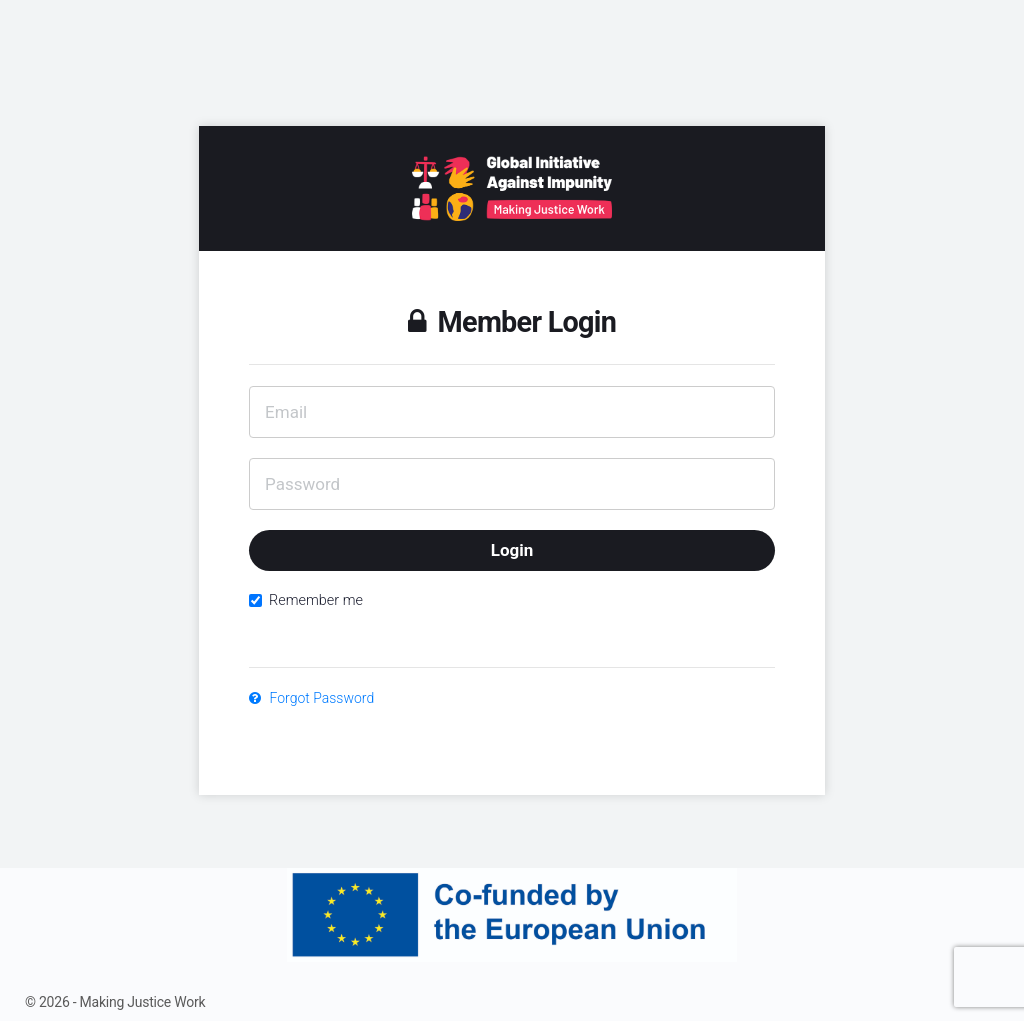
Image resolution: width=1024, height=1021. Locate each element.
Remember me (306, 600)
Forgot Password (311, 698)
